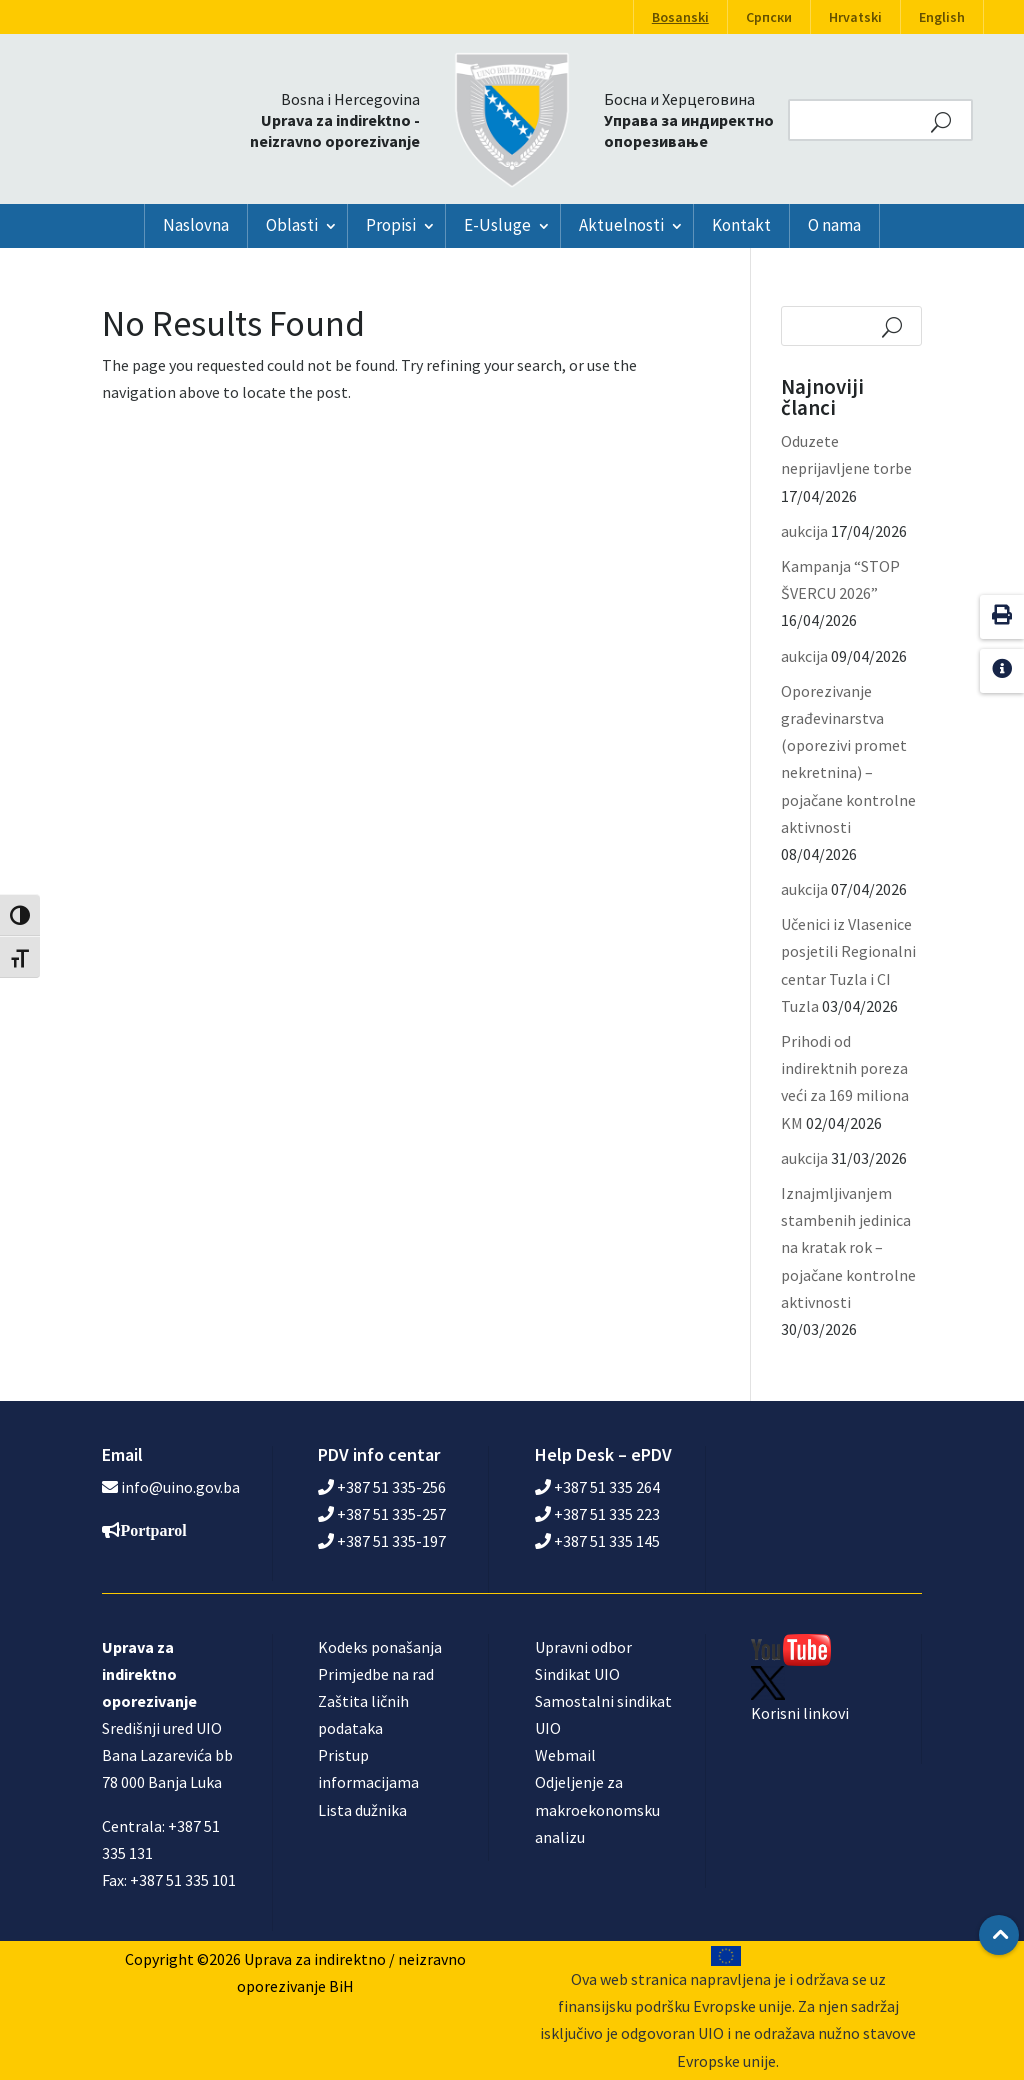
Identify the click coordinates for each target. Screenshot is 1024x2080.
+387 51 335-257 (382, 1514)
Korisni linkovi (800, 1713)
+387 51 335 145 (597, 1541)
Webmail (565, 1755)
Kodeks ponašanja (380, 1647)
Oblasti (292, 225)
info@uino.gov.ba (180, 1487)
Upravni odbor (583, 1647)
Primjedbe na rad (376, 1674)
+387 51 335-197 (382, 1541)
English (942, 17)
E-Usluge (497, 225)
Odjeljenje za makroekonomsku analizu (597, 1809)
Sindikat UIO (577, 1674)
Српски (769, 17)
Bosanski (680, 17)
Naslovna (196, 225)
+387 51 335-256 (382, 1487)
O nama (834, 225)
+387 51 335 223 (597, 1514)
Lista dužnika (362, 1810)
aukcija (804, 531)
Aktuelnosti (621, 225)
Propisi (391, 225)
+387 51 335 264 (597, 1487)
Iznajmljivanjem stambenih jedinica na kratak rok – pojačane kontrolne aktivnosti (848, 1247)
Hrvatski (855, 17)
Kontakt (741, 225)
